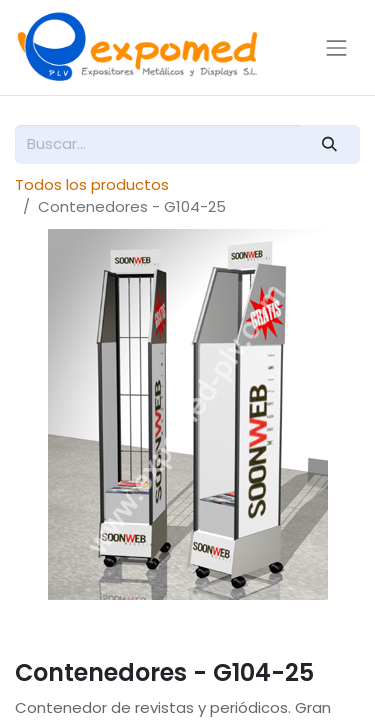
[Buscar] (330, 144)
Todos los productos (92, 184)
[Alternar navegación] (337, 47)
